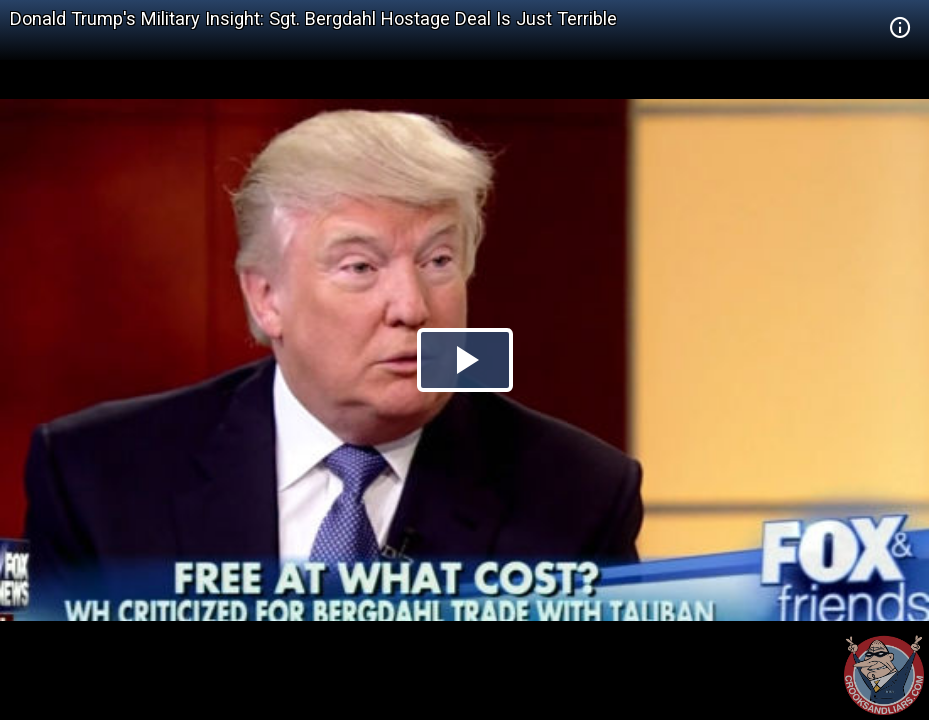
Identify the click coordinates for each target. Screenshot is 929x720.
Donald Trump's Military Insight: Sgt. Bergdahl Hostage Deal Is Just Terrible (313, 18)
